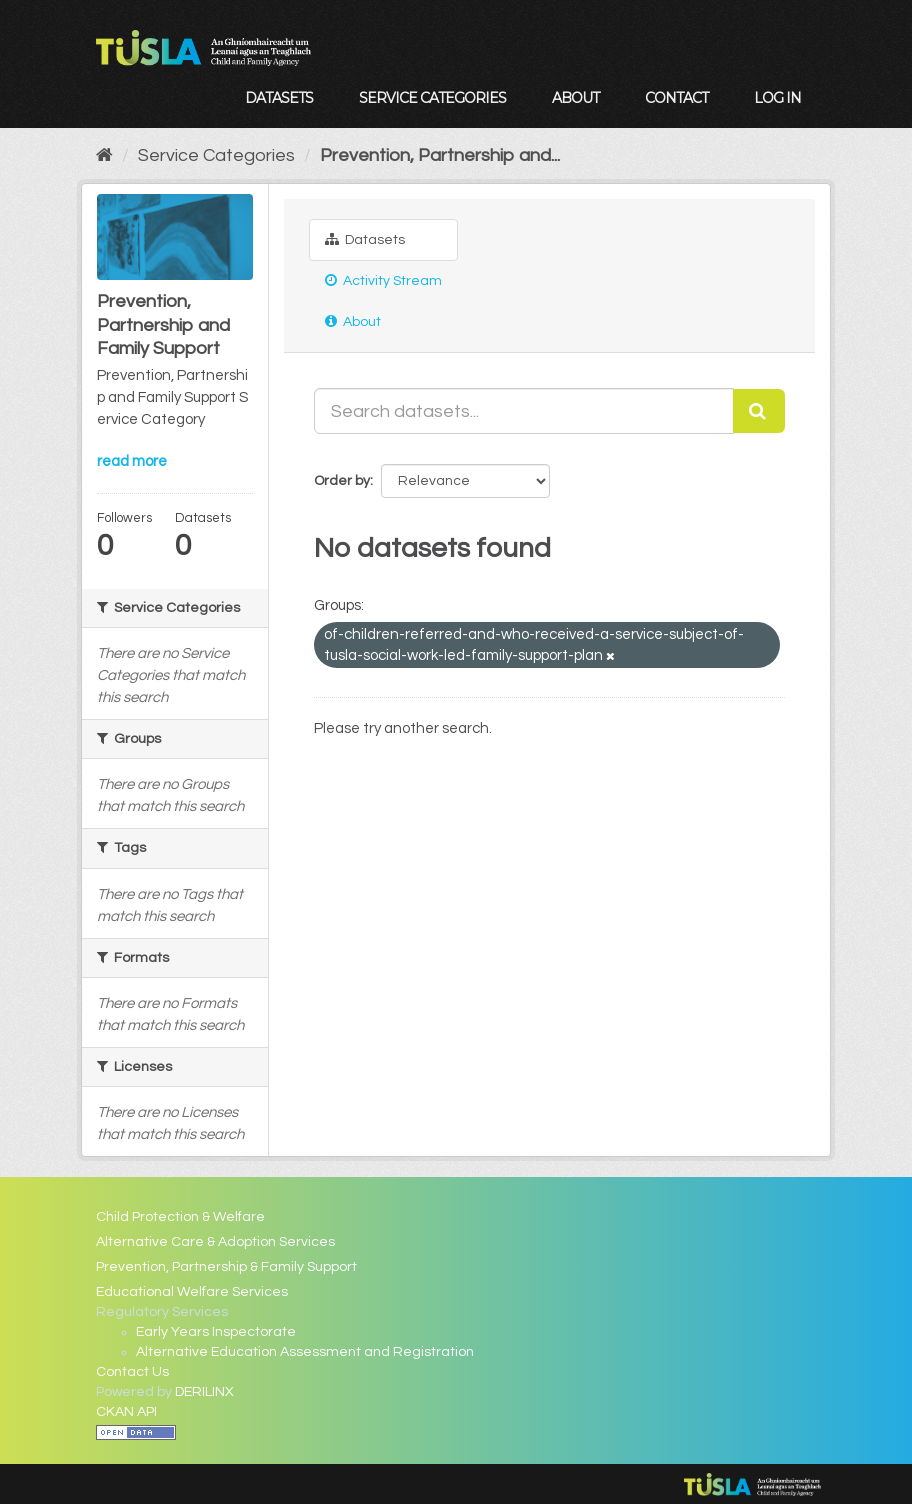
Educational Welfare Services (192, 1292)
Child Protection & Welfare (180, 1217)
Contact (676, 98)
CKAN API (126, 1412)
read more (132, 461)
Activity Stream (383, 280)
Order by (342, 481)
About (575, 98)
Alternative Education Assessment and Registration (305, 1352)
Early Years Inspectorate (216, 1332)
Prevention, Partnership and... (440, 155)
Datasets (279, 98)
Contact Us (132, 1372)
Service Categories (432, 98)
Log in (777, 98)
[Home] (104, 155)
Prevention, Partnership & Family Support (226, 1267)
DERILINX (204, 1392)
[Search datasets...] (524, 411)
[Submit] (759, 411)
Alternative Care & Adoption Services (215, 1242)
